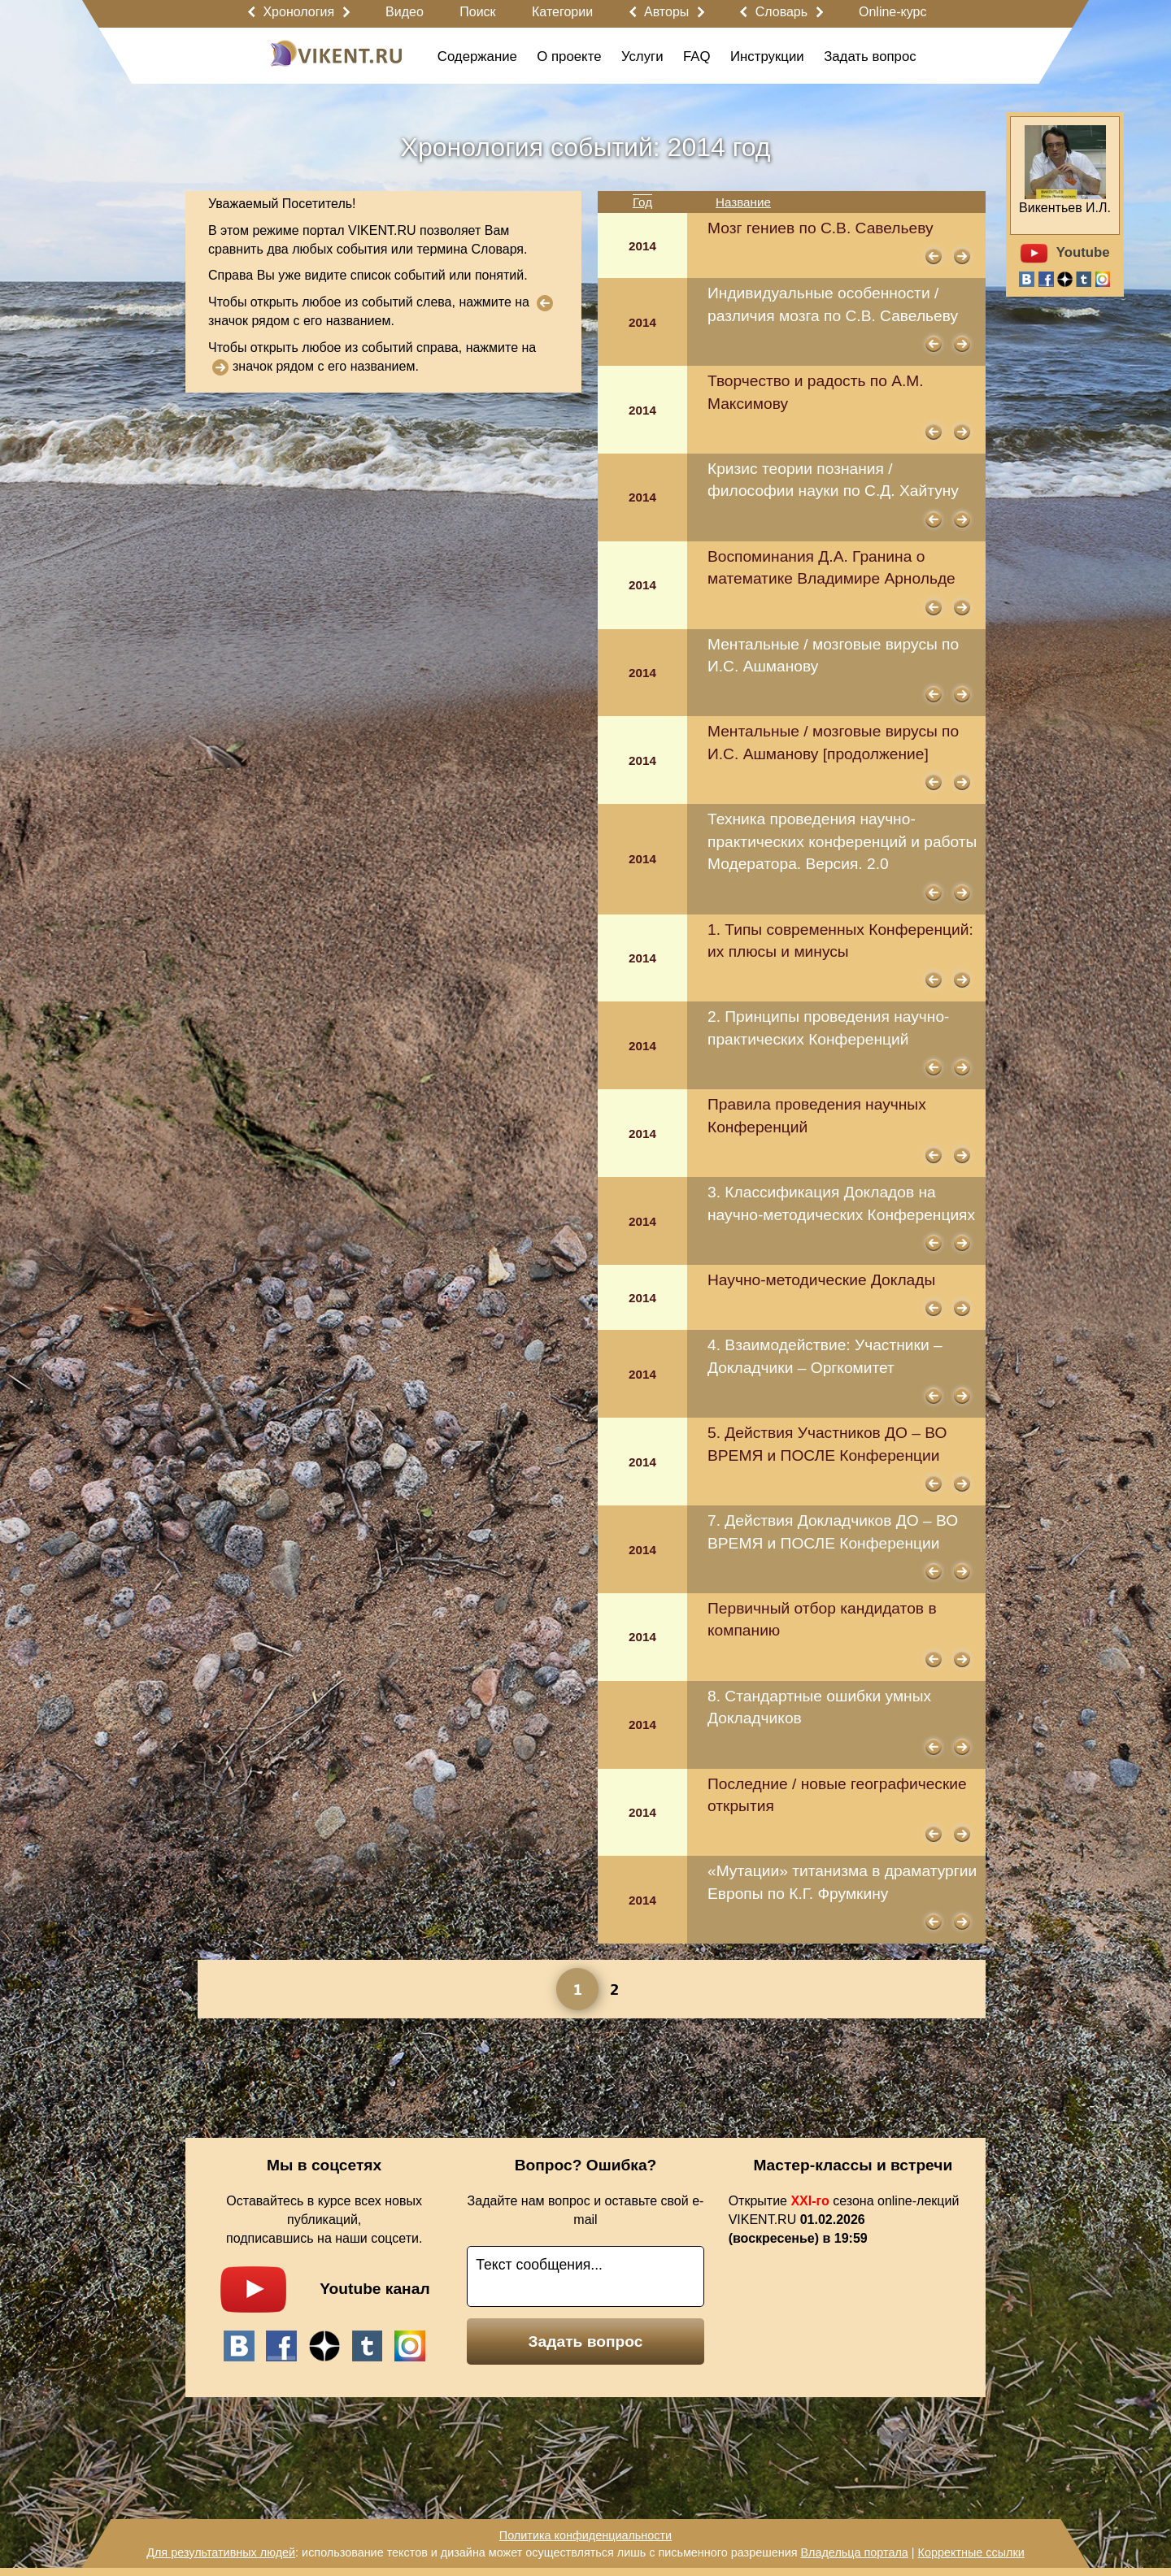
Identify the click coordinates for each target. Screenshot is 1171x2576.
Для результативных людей (220, 2552)
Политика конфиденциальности (585, 2535)
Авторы (666, 12)
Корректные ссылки (971, 2552)
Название (743, 202)
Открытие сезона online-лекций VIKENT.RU (844, 2219)
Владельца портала (854, 2552)
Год (642, 202)
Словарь (781, 12)
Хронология (298, 12)
